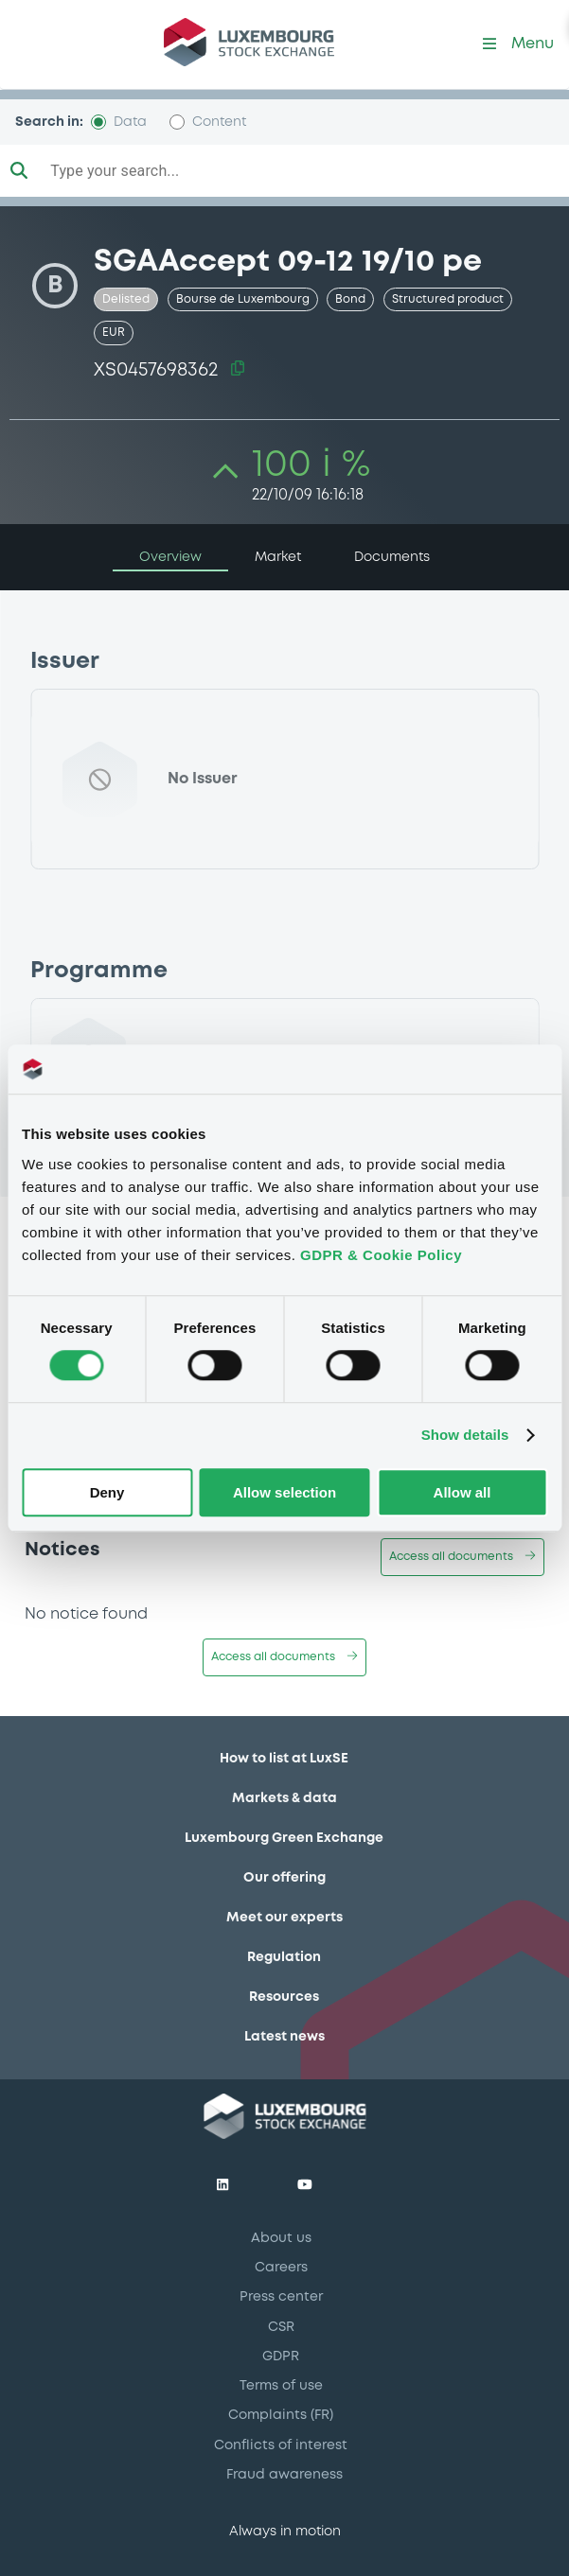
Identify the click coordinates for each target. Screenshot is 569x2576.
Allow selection (284, 1492)
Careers (281, 2267)
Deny (107, 1492)
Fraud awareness (284, 2474)
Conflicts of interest (280, 2445)
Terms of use (281, 2386)
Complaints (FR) (280, 2415)
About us (281, 2238)
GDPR (280, 2356)
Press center (281, 2297)
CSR (281, 2327)
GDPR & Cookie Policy (381, 1255)
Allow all (462, 1492)
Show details (465, 1436)
